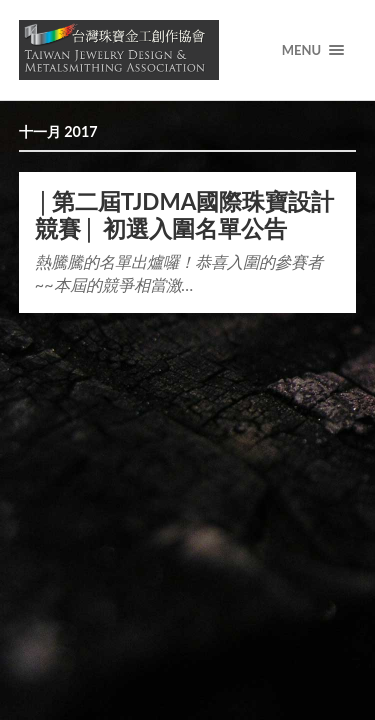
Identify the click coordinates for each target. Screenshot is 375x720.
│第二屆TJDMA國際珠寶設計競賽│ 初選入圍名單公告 (185, 215)
